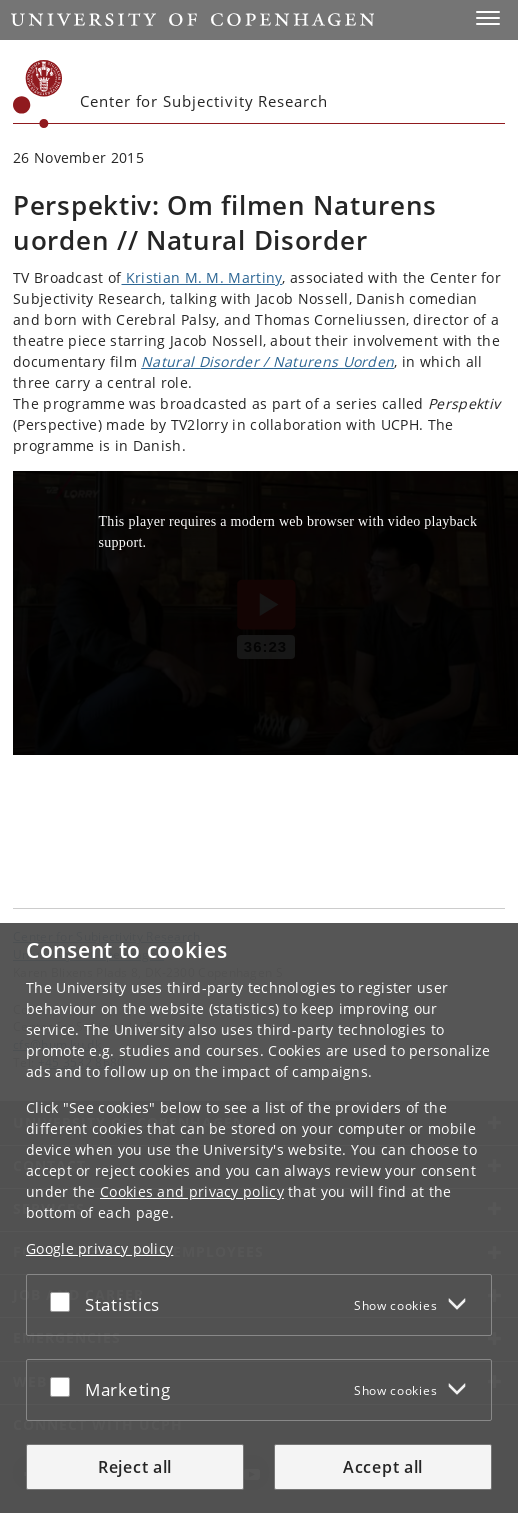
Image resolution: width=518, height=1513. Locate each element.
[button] (488, 18)
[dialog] (259, 1218)
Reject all (135, 1467)
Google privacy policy (99, 1248)
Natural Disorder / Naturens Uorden (267, 361)
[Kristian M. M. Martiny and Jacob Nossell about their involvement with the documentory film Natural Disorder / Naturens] (265, 613)
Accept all (383, 1467)
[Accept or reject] (65, 1301)
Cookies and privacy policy (192, 1191)
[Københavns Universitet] (38, 94)
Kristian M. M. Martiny (202, 277)
